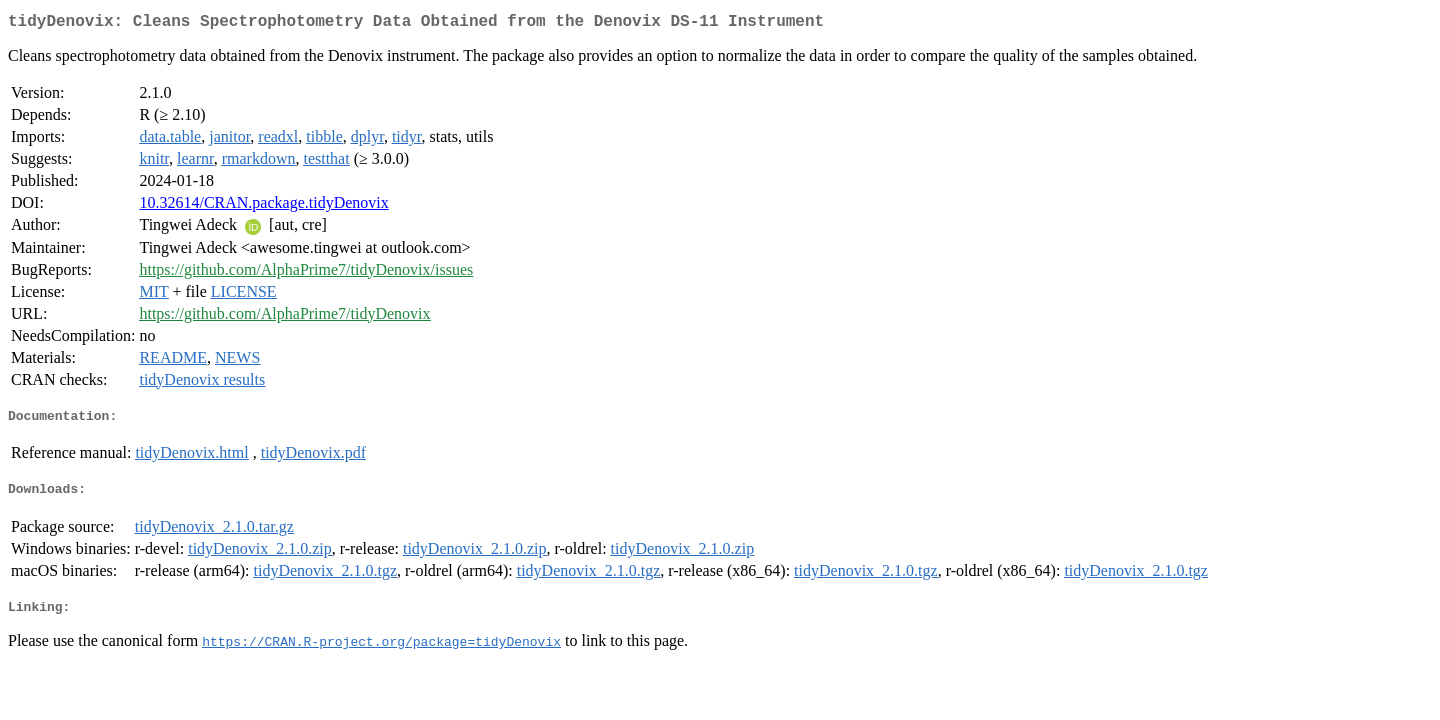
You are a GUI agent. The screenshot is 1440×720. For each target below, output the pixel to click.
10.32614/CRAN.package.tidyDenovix (263, 206)
